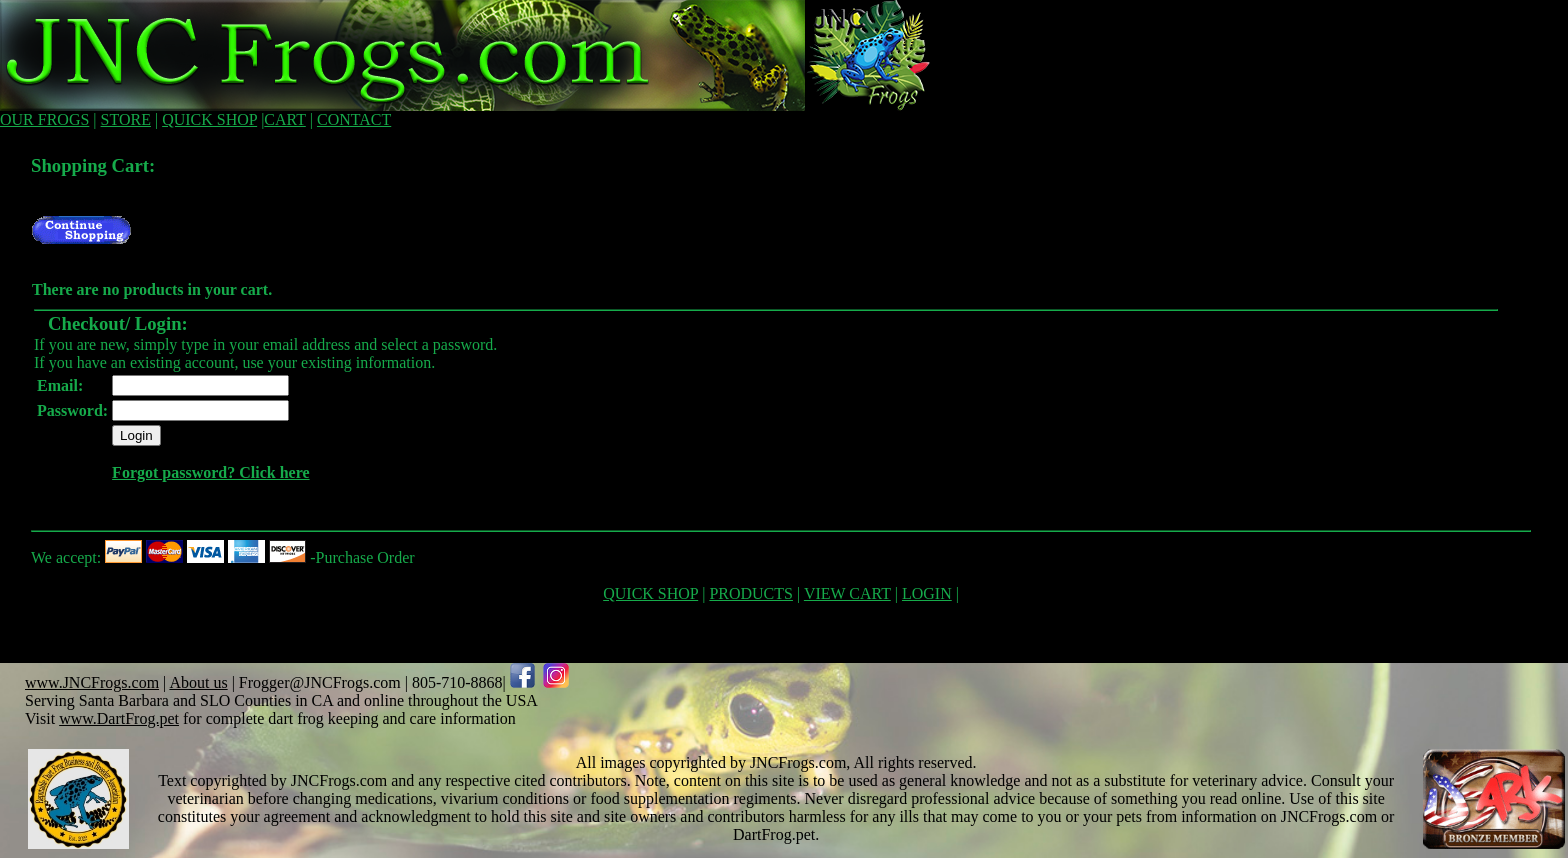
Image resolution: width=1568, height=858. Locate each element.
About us (198, 682)
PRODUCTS (751, 593)
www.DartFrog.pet (119, 718)
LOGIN (927, 593)
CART (284, 119)
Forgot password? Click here (210, 472)
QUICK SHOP (209, 119)
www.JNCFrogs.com (92, 682)
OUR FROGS (44, 119)
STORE (126, 119)
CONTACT (354, 119)
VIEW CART (847, 593)
